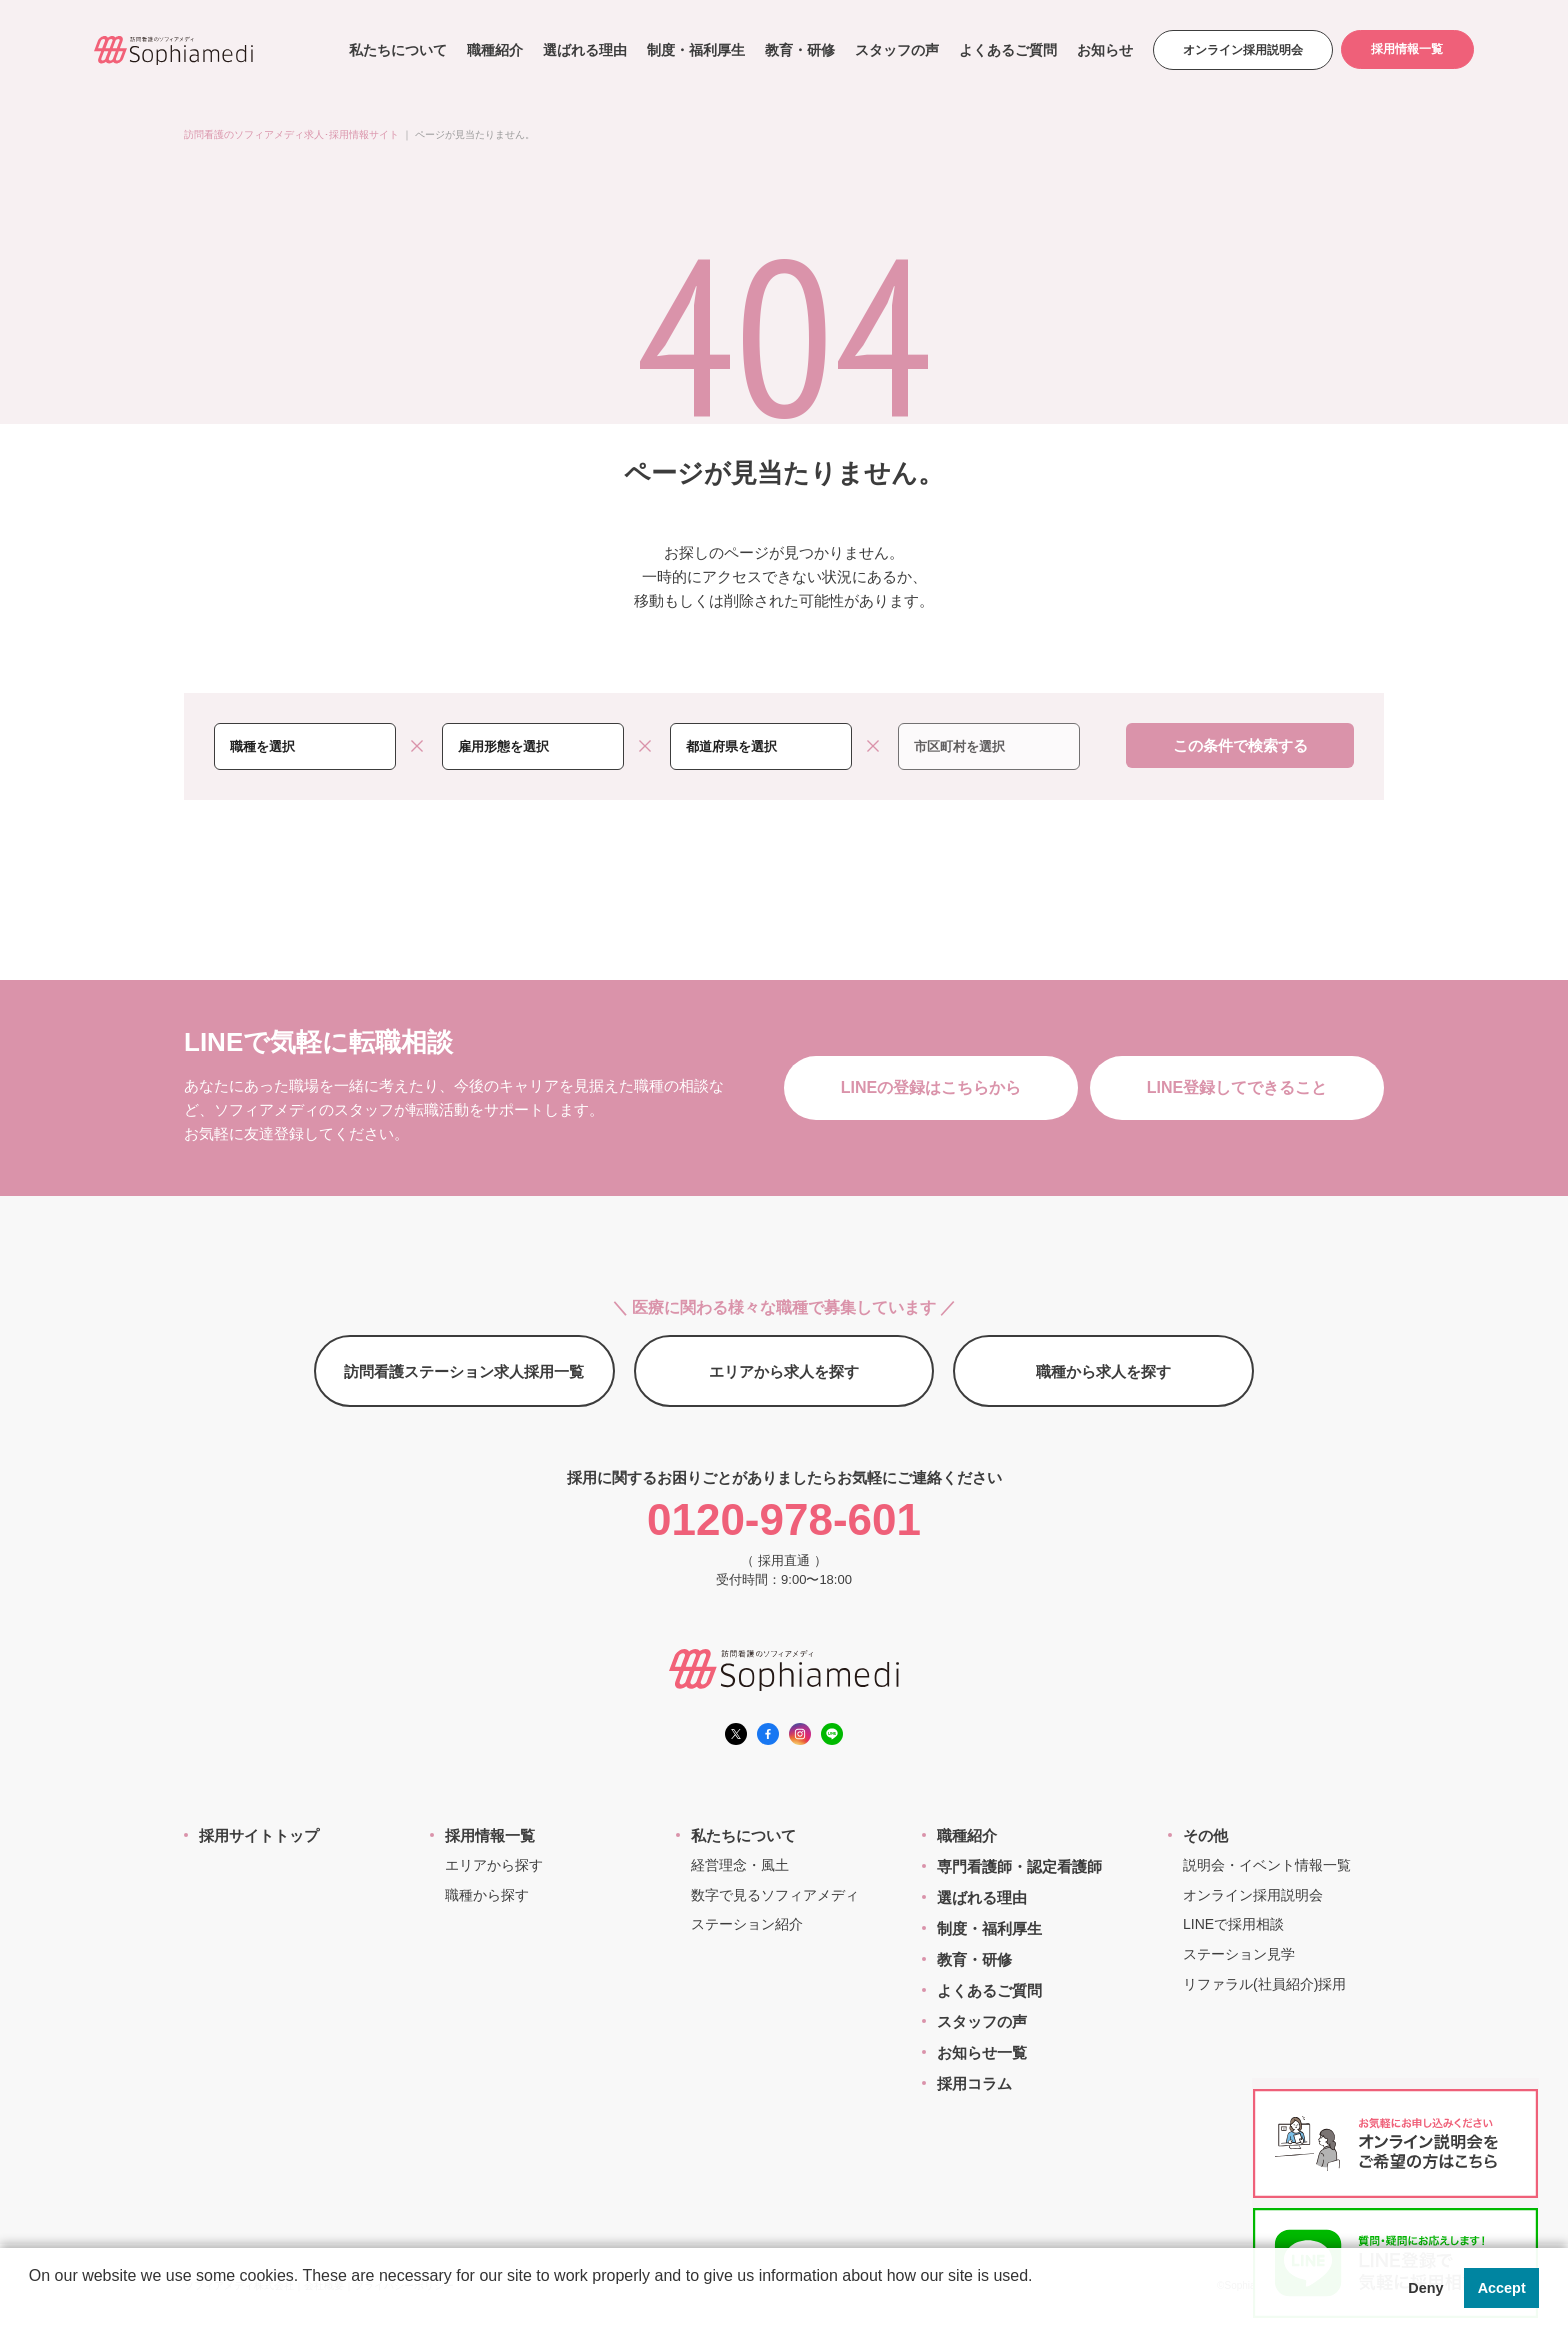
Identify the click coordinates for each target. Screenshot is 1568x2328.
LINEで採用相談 (1233, 1924)
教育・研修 (798, 50)
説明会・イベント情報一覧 (1267, 1865)
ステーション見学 (1239, 1954)
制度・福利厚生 (694, 50)
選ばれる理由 (583, 50)
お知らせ (1103, 50)
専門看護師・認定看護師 (1019, 1866)
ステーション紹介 (747, 1924)
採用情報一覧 (1407, 50)
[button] (32, 2302)
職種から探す (487, 1895)
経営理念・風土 (740, 1865)
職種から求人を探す (1103, 1371)
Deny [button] (1425, 2288)
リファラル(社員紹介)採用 (1264, 1984)
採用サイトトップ (259, 1835)
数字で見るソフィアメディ (775, 1895)
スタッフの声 (895, 50)
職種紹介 (493, 50)
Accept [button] (1502, 2288)
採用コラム (974, 2083)
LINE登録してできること (1237, 1087)
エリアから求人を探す (784, 1371)
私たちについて (396, 50)
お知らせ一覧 (982, 2052)
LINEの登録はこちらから (931, 1087)
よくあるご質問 (1006, 50)
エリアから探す (494, 1865)
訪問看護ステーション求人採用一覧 (464, 1371)
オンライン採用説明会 (1241, 50)
